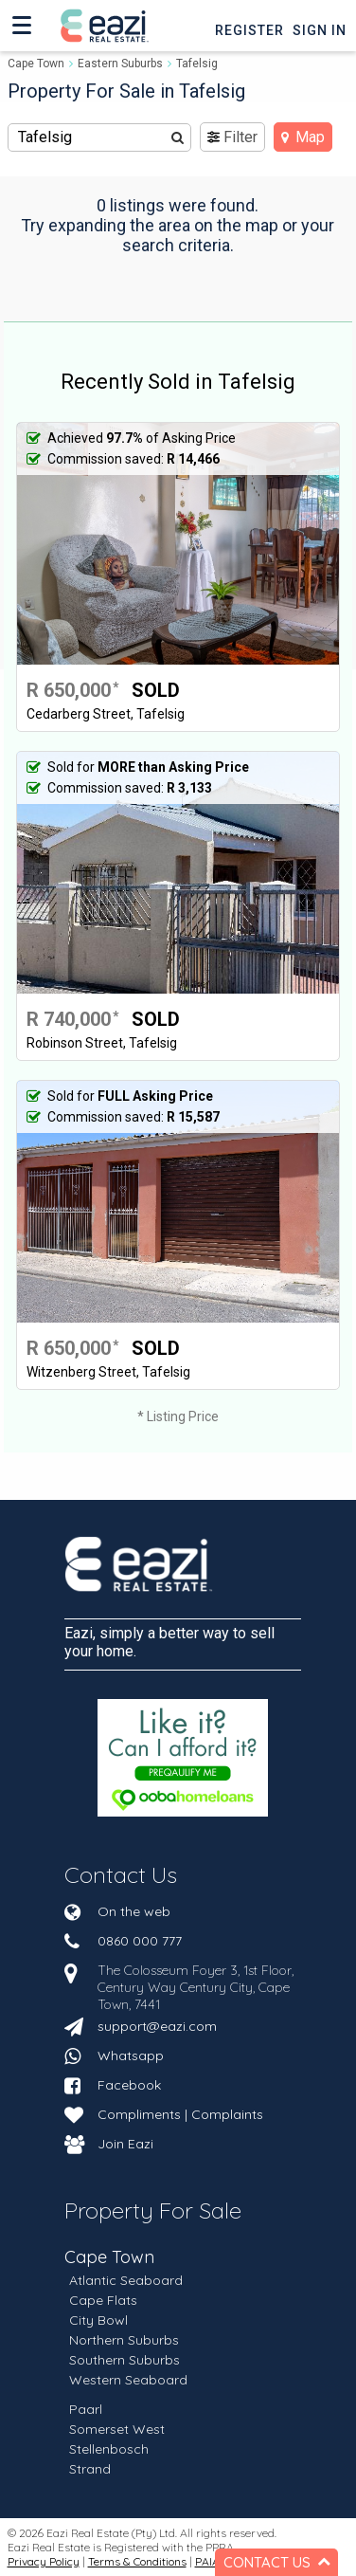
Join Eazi (125, 2143)
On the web (134, 1911)
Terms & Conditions (137, 2561)
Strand (90, 2468)
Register (249, 30)
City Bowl (98, 2320)
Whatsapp (131, 2055)
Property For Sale (152, 2210)
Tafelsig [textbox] (45, 137)
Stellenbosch (109, 2448)
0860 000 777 (140, 1940)
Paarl (85, 2409)
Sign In (320, 30)
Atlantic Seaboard (126, 2280)
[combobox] (100, 137)
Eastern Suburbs (120, 63)
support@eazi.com (157, 2026)
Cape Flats (103, 2300)
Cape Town (36, 63)
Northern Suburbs (124, 2339)
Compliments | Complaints (180, 2114)
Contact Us (120, 1874)
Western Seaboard (128, 2379)
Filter (232, 137)
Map (303, 137)
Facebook (129, 2084)
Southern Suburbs (124, 2359)
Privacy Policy (44, 2561)
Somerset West (117, 2429)
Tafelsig (197, 63)
